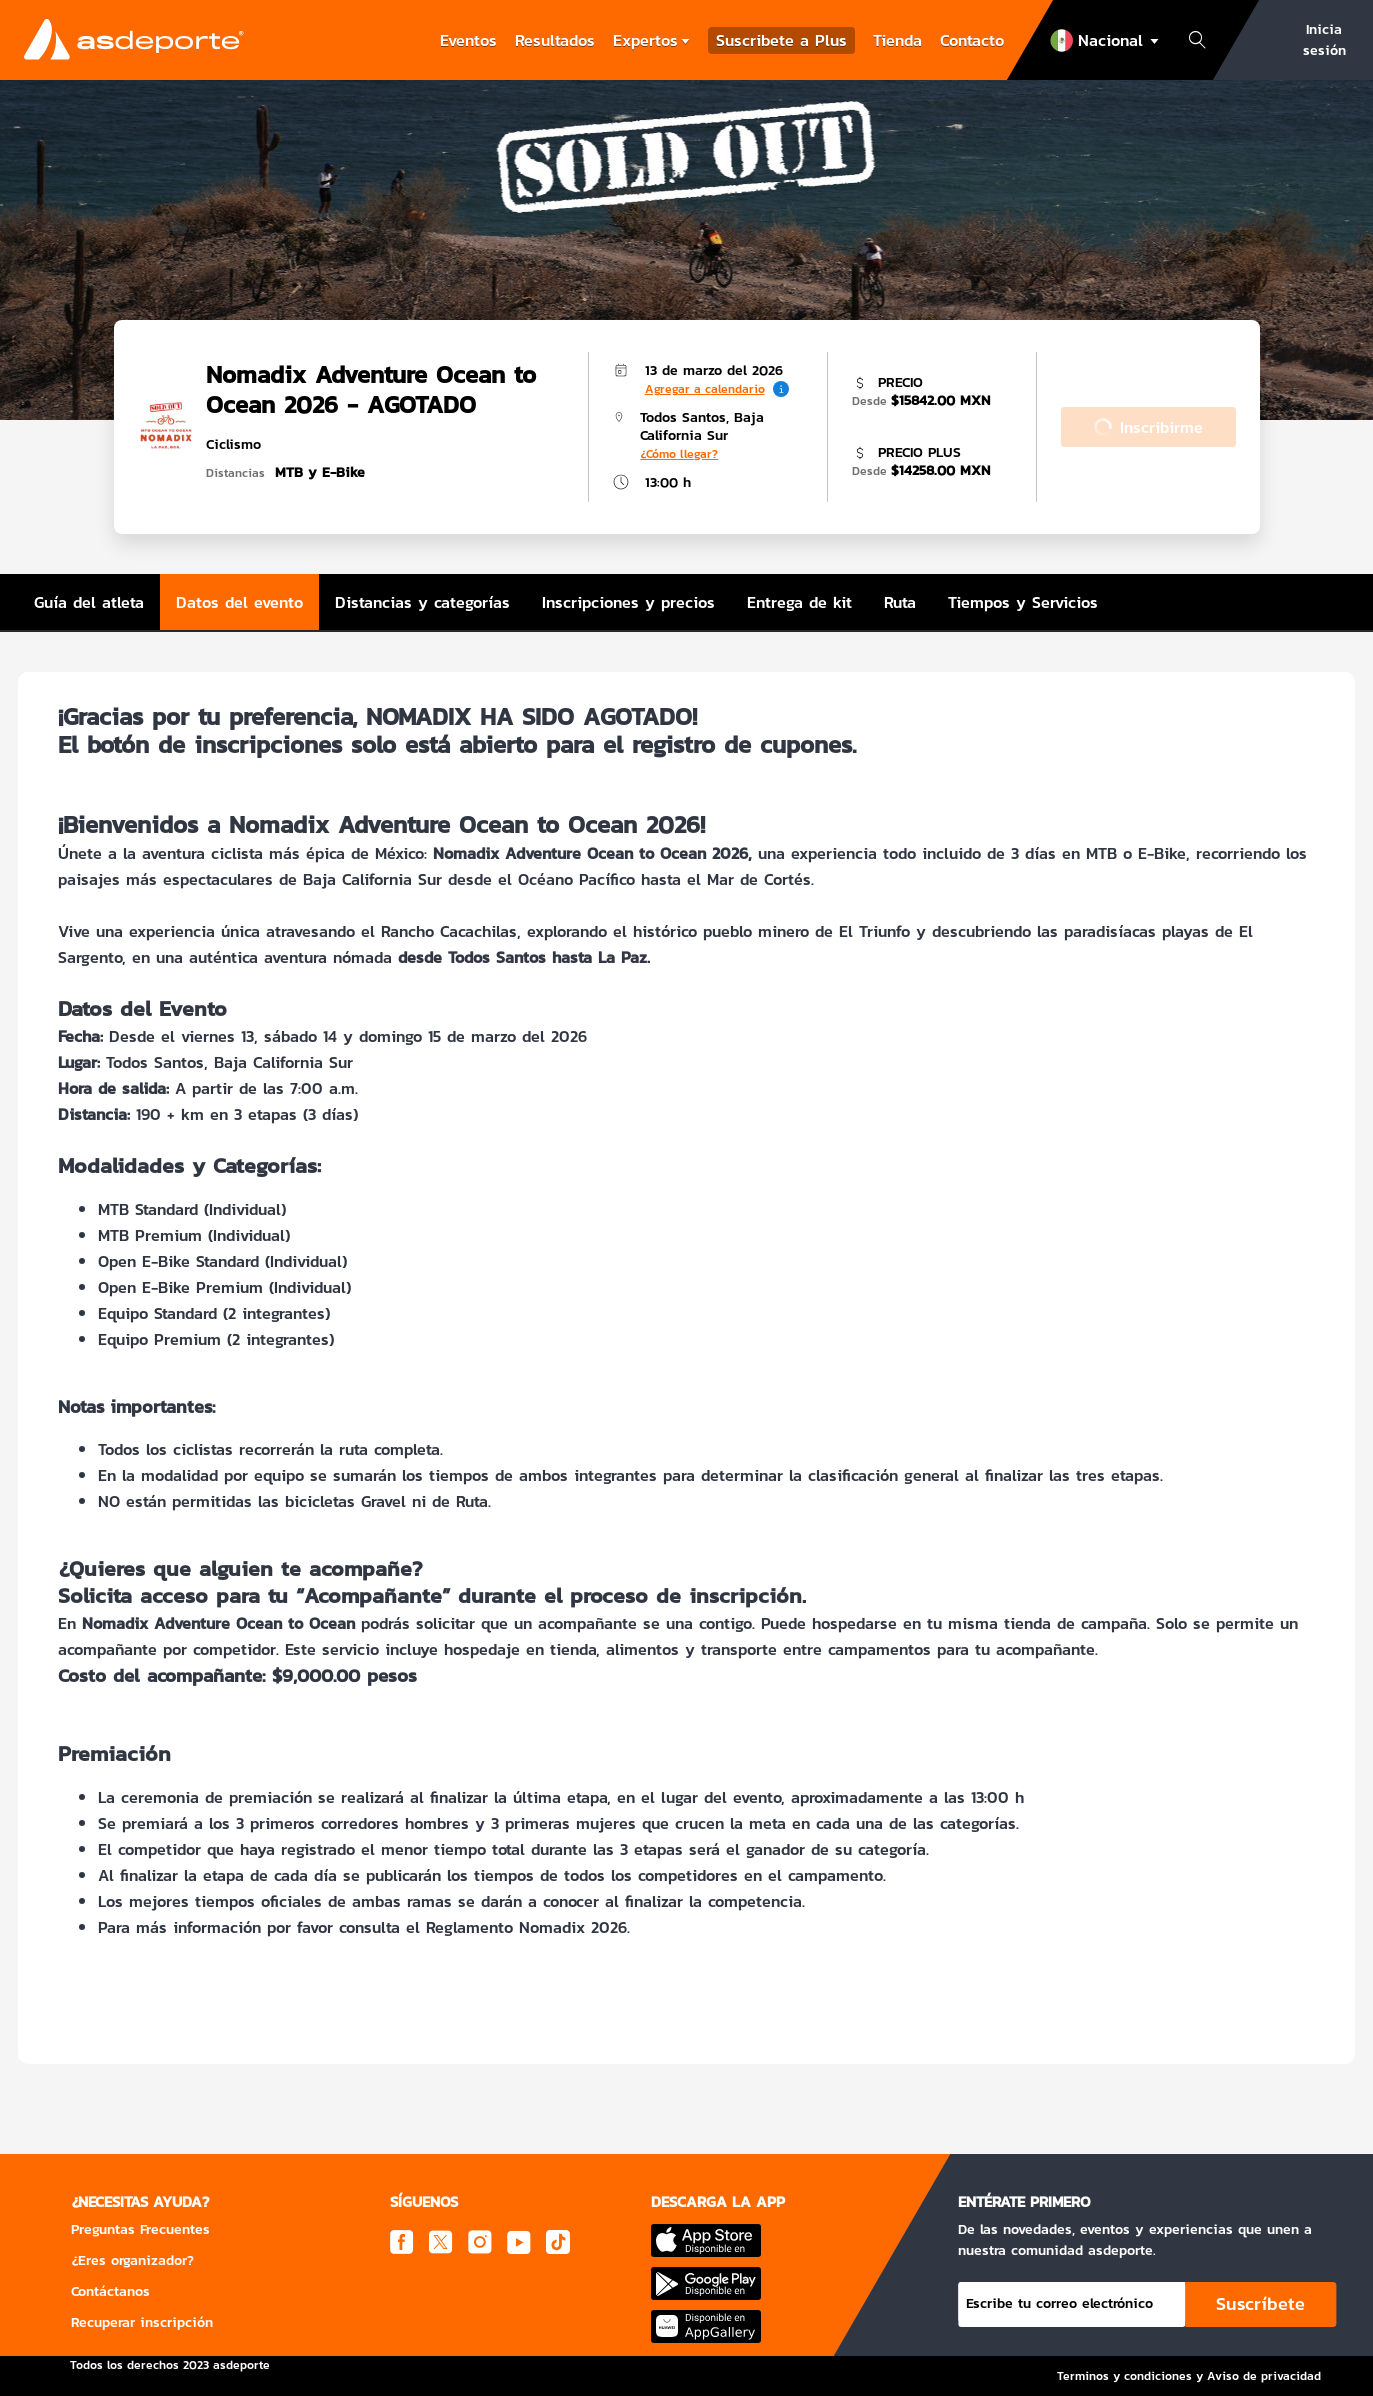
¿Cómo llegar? (679, 454)
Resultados (555, 40)
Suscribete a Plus (781, 40)
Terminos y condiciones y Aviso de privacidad (1189, 2376)
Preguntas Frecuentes (140, 2229)
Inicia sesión (1324, 40)
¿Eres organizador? (132, 2260)
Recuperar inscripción (142, 2322)
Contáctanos (110, 2291)
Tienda (897, 40)
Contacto (972, 40)
